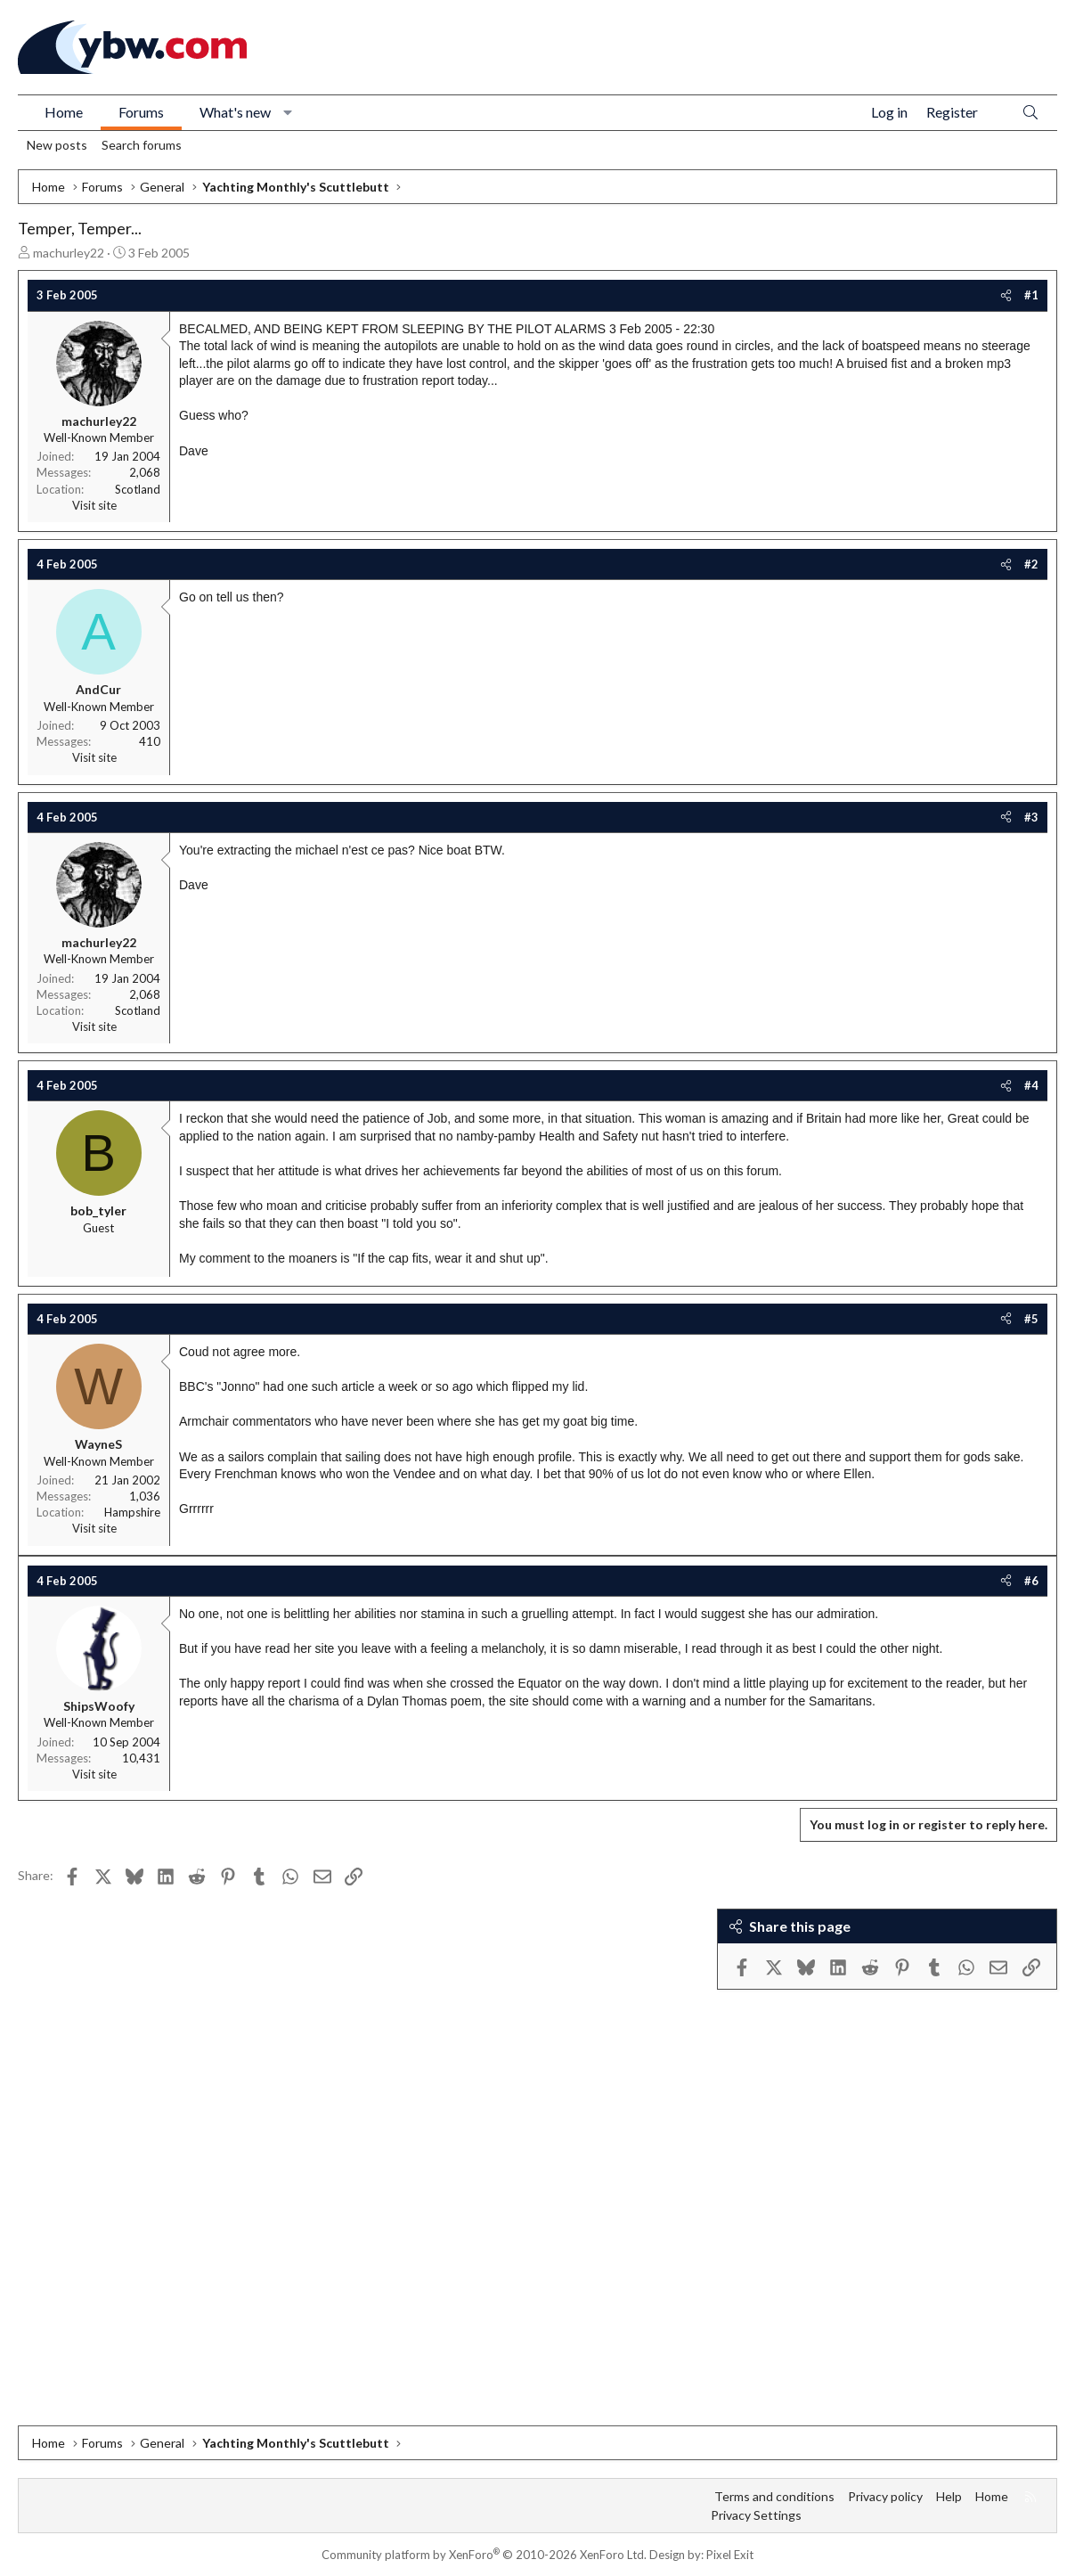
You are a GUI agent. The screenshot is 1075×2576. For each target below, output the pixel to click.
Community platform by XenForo (484, 2554)
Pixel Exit (729, 2554)
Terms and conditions (774, 2496)
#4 (1031, 1085)
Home (64, 111)
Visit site (94, 505)
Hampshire (132, 1512)
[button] (288, 112)
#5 (1031, 1319)
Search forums (142, 144)
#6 (1031, 1581)
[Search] (1030, 112)
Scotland (137, 489)
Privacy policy (885, 2496)
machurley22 (68, 252)
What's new (235, 111)
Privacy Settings (756, 2515)
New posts (57, 144)
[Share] (1006, 295)
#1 (1031, 295)
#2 (1031, 564)
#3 (1031, 817)
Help (949, 2496)
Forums (141, 111)
